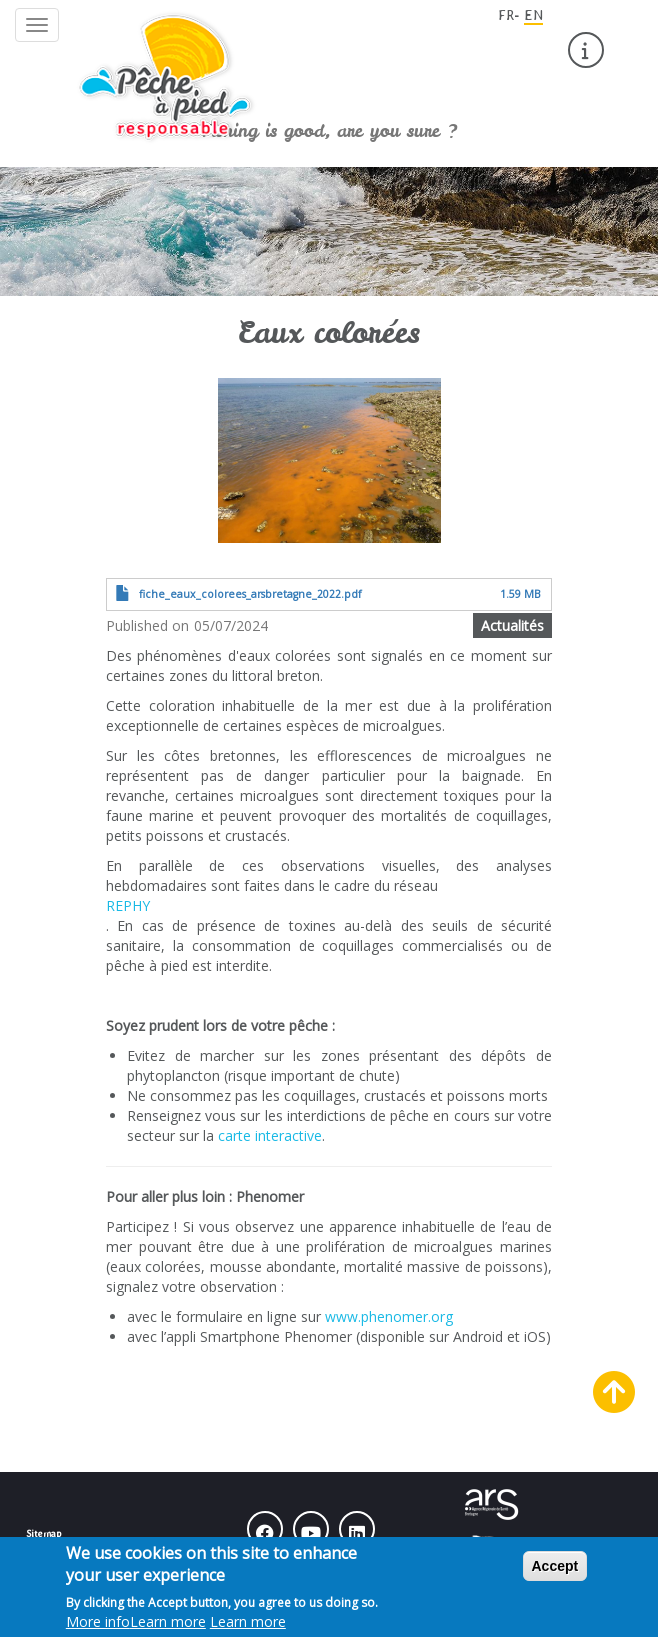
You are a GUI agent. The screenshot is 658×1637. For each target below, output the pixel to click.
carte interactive (270, 1135)
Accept (555, 1575)
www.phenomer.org (389, 1316)
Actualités (512, 625)
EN (533, 15)
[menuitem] (586, 50)
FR (506, 15)
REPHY (128, 905)
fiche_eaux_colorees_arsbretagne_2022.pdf (250, 594)
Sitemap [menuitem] (43, 1533)
